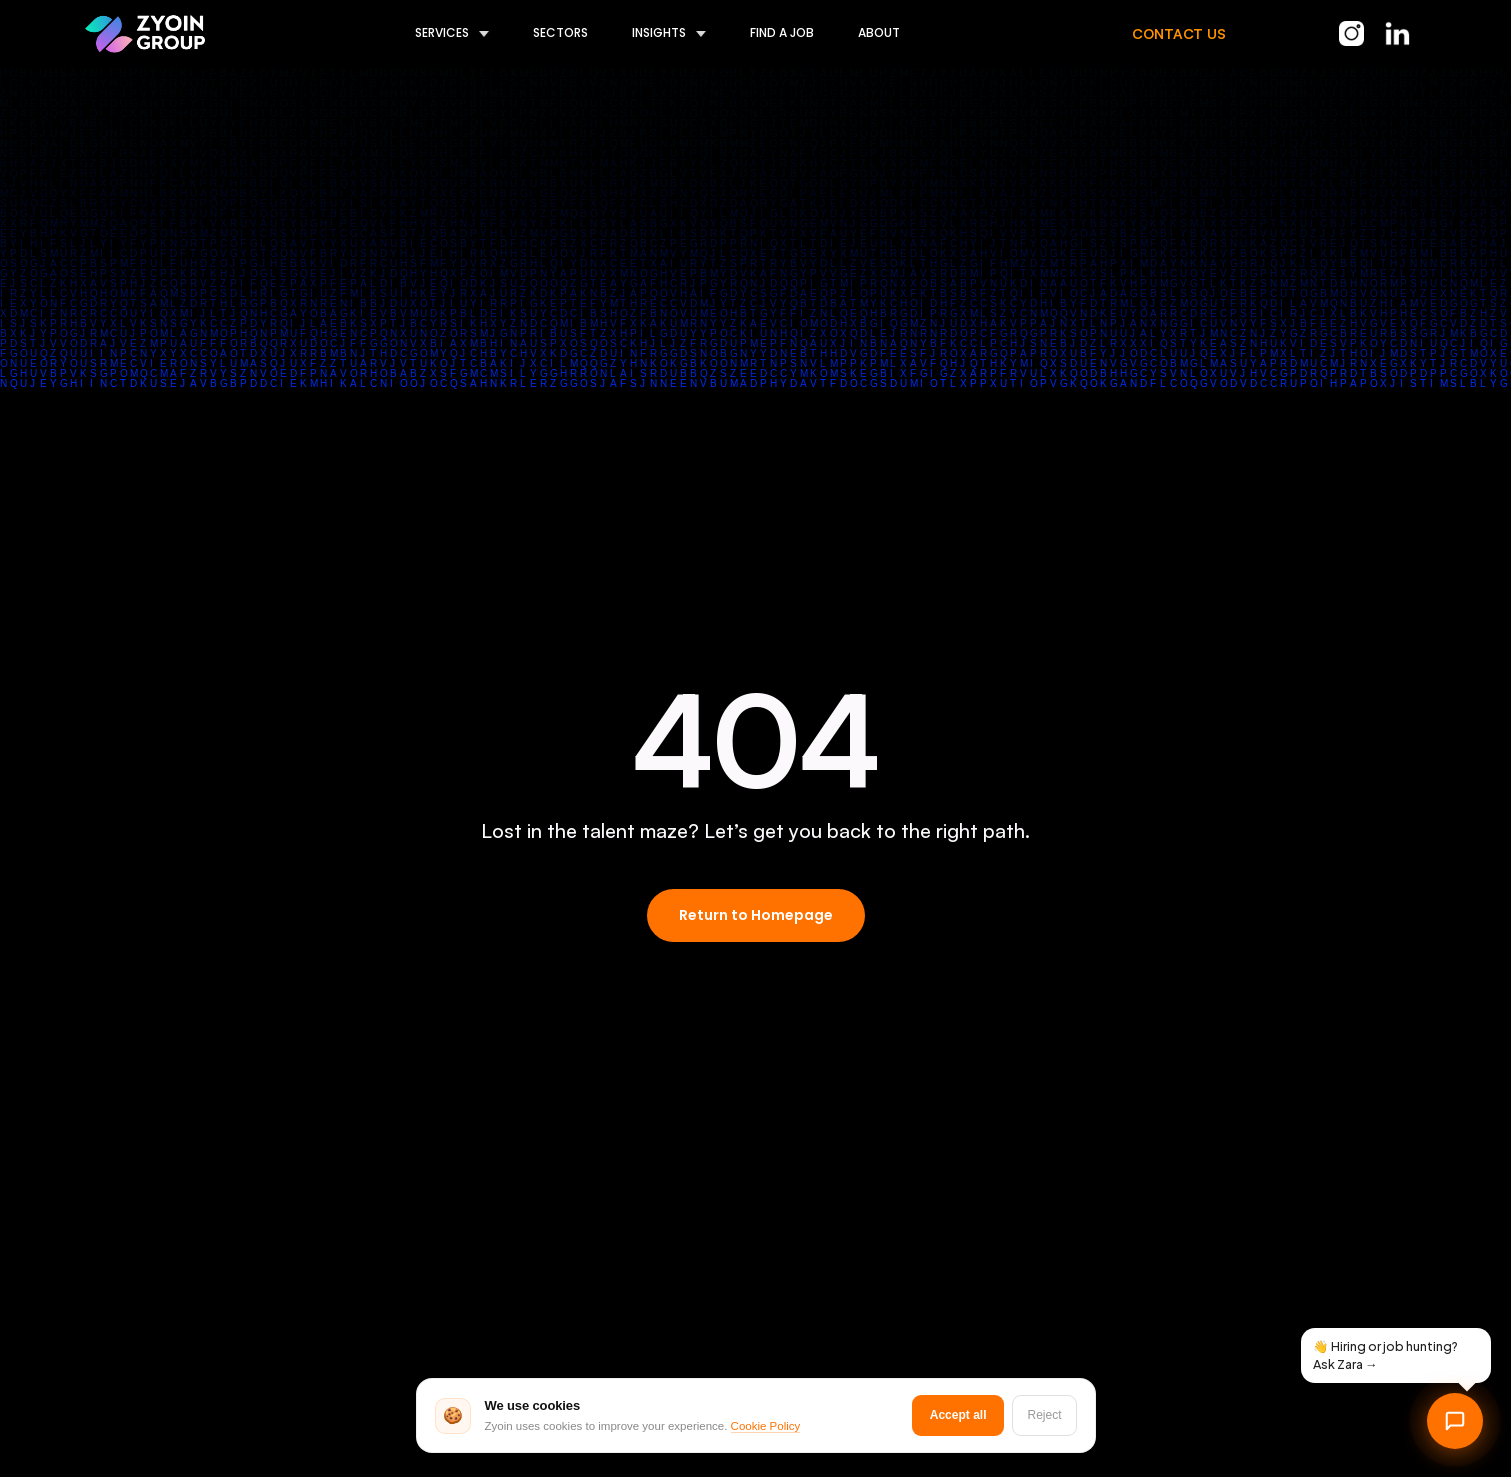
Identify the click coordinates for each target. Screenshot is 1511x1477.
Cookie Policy (766, 1426)
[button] (430, 34)
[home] (145, 33)
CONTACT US (1179, 33)
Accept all (958, 1415)
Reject (1044, 1415)
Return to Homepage (756, 915)
